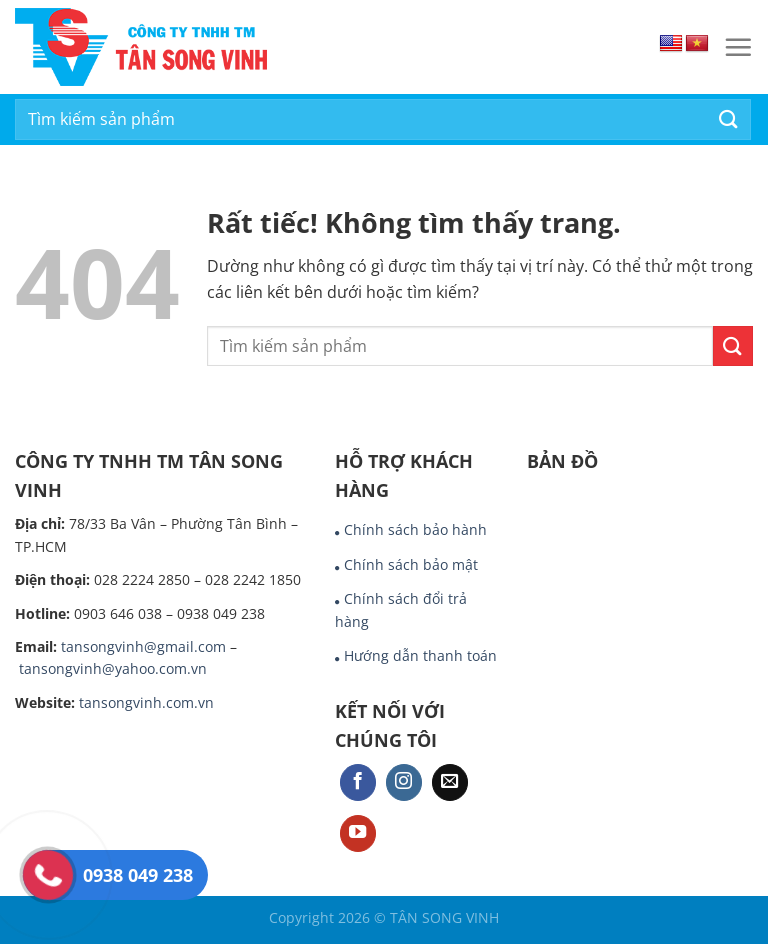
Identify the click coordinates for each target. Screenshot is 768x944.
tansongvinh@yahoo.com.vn (113, 668)
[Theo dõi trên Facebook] (358, 782)
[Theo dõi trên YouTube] (358, 833)
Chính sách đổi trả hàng (401, 609)
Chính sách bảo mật (411, 564)
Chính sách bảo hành (415, 529)
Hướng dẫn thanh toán (420, 655)
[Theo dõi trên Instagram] (404, 782)
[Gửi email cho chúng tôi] (450, 782)
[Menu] (738, 47)
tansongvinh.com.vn (146, 702)
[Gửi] (729, 119)
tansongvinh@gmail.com (143, 646)
